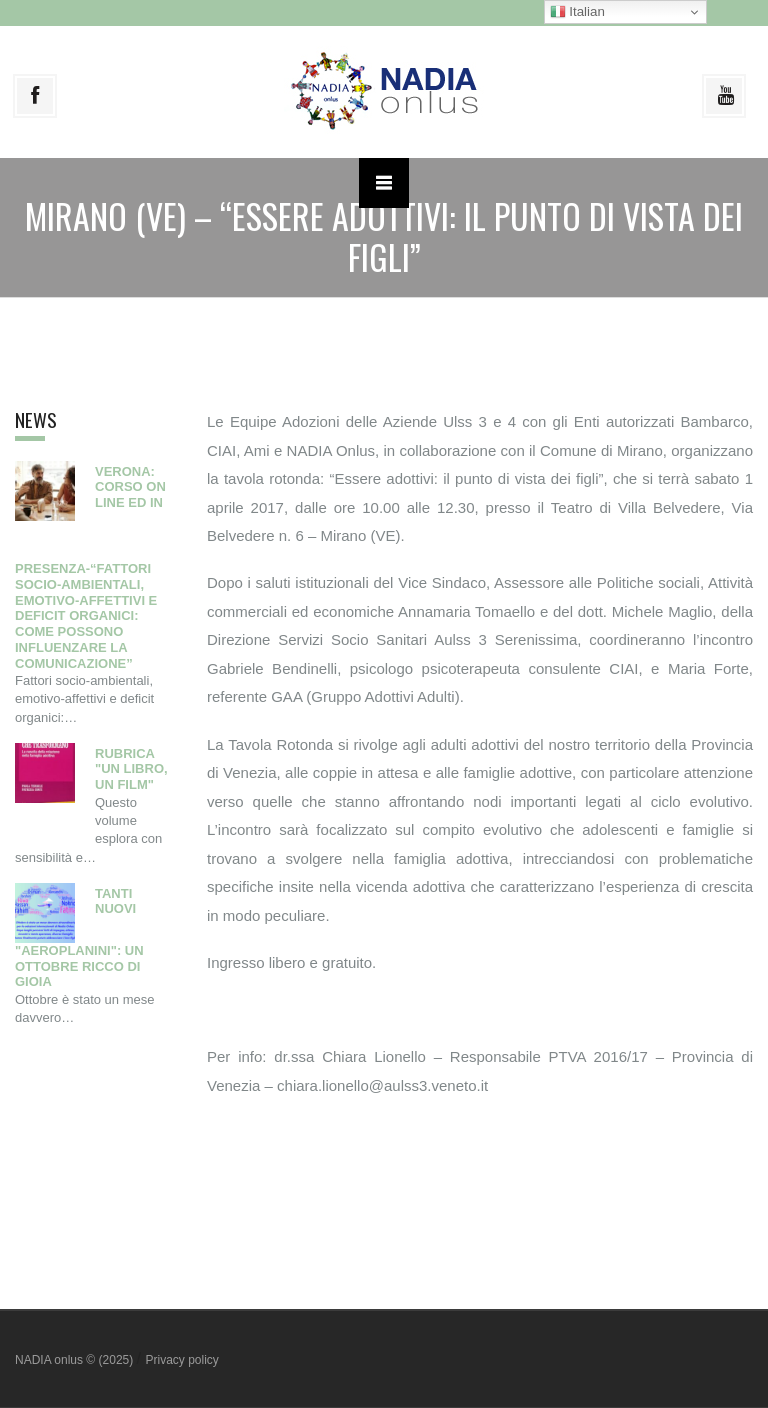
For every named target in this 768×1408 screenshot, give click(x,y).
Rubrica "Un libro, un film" (131, 769)
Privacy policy (181, 1360)
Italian (577, 12)
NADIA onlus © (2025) (76, 1360)
